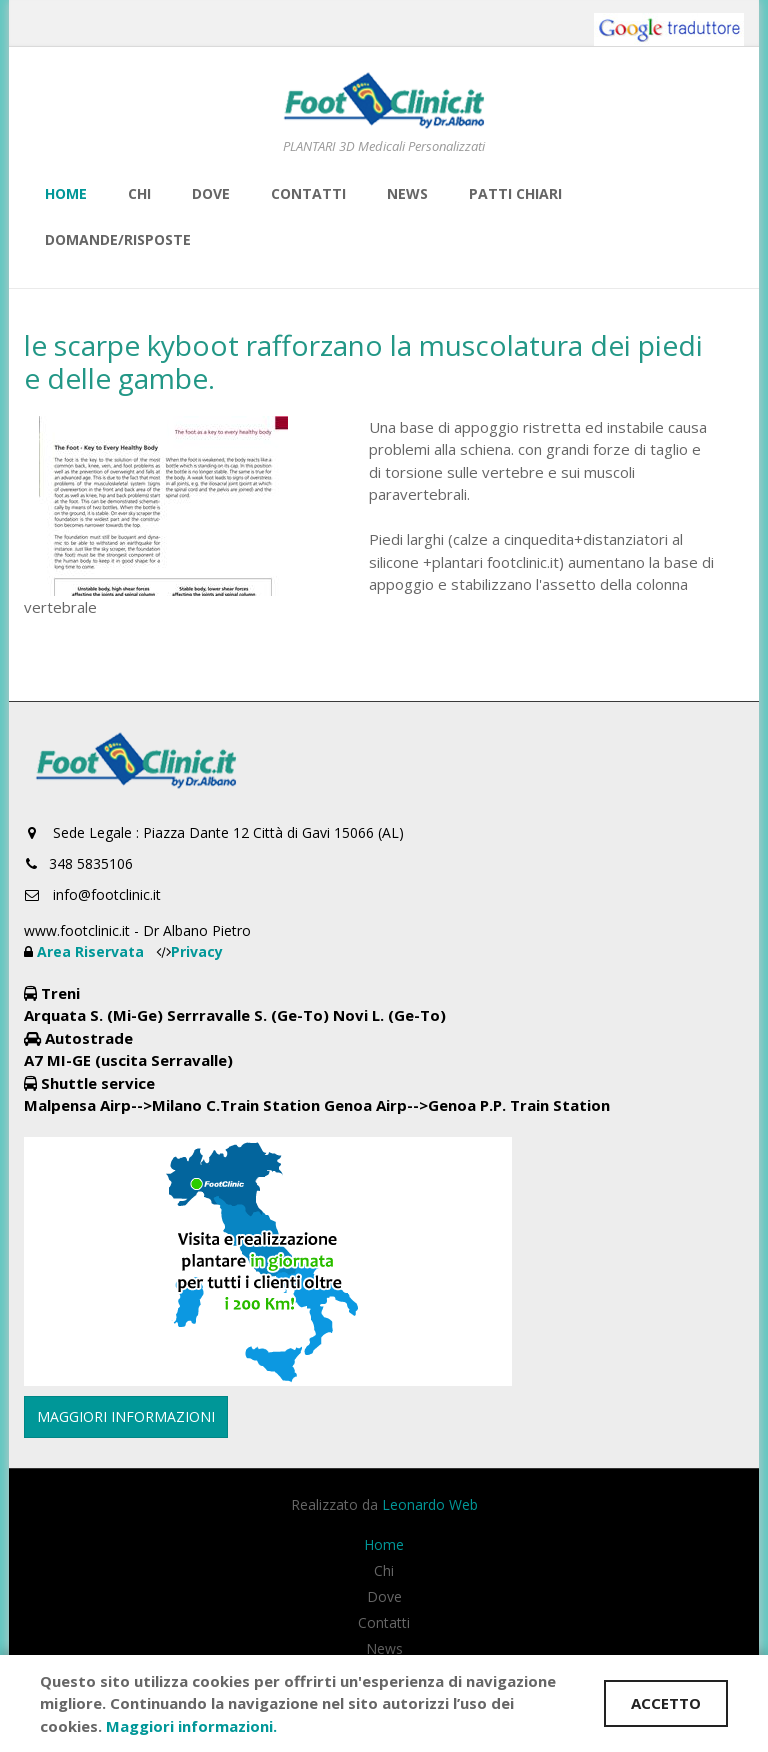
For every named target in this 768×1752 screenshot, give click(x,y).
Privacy (197, 951)
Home (66, 193)
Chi (139, 193)
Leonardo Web (430, 1504)
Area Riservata (92, 951)
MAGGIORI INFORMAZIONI (126, 1416)
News (407, 193)
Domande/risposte (118, 239)
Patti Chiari (515, 193)
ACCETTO (666, 1703)
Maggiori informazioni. (191, 1726)
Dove (211, 193)
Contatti (308, 193)
